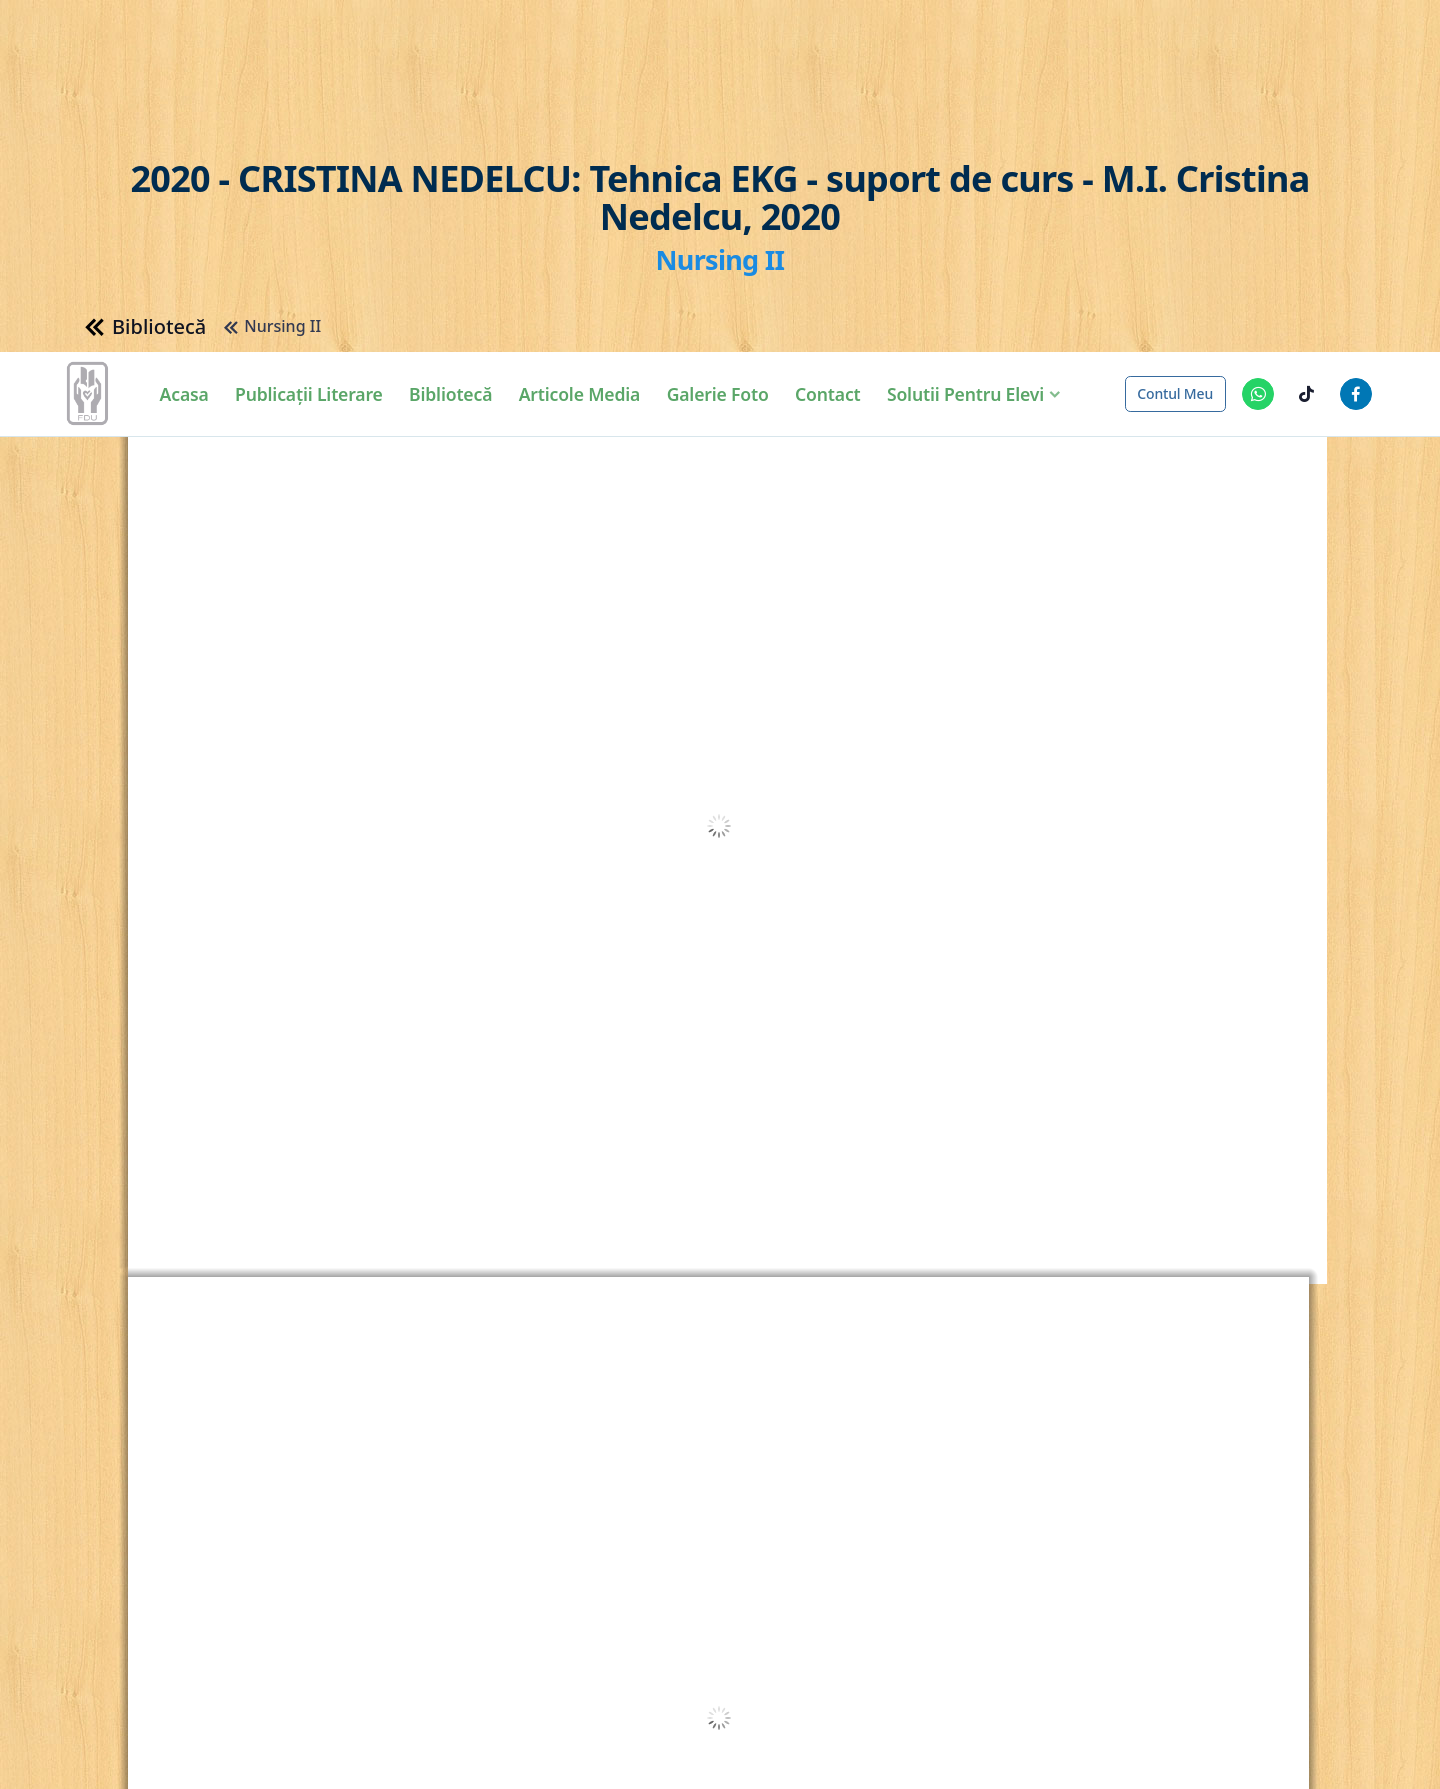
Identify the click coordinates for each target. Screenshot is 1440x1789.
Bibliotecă (455, 49)
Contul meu (1175, 48)
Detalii (783, 1760)
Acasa (189, 49)
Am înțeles (1316, 1762)
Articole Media (585, 49)
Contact (832, 49)
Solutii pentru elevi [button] (970, 49)
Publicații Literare (314, 49)
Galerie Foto (723, 49)
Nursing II (267, 99)
